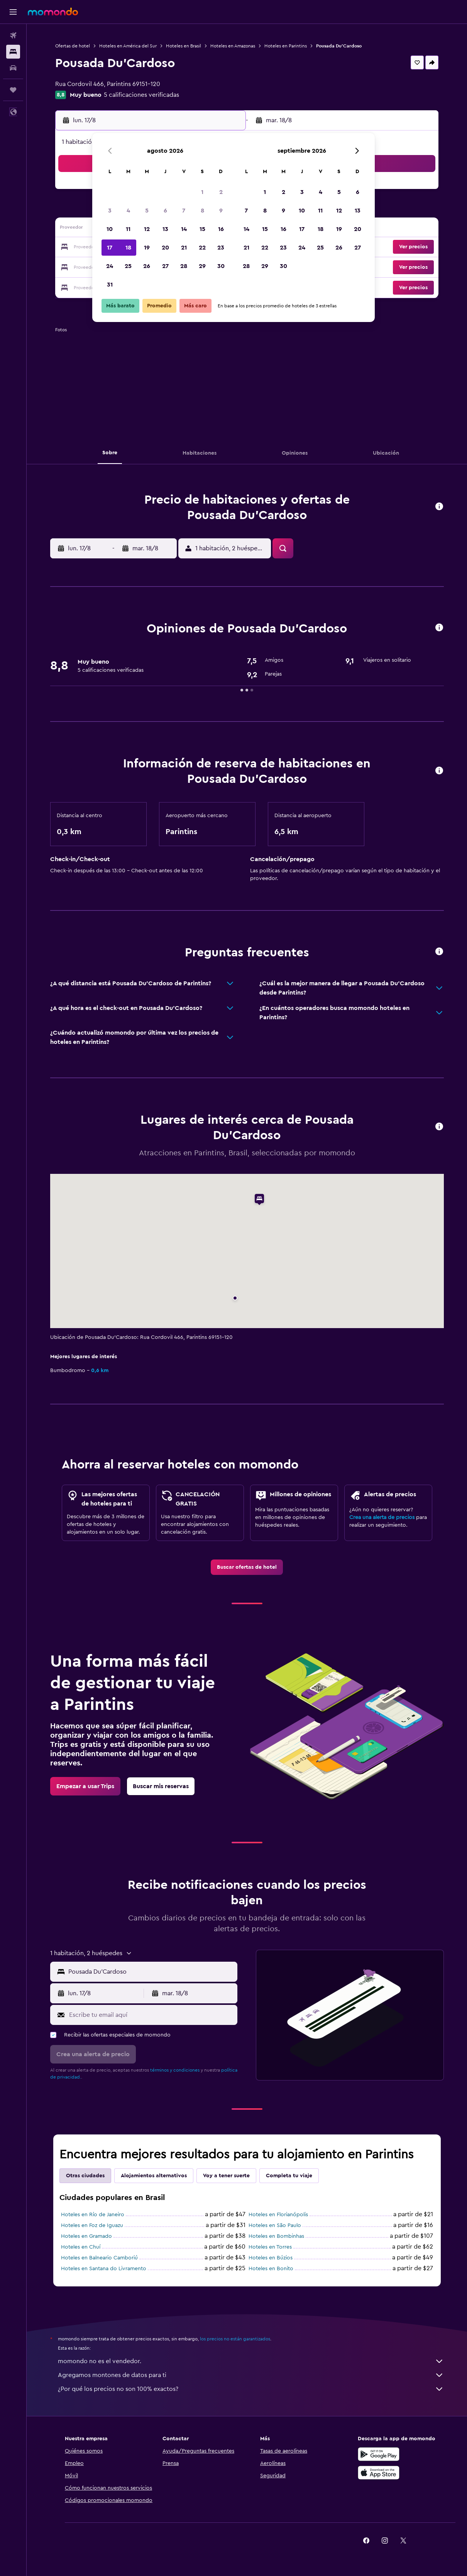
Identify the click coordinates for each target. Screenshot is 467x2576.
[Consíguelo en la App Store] (378, 2473)
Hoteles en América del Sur (128, 46)
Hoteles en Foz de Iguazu (92, 2225)
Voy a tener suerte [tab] (226, 2175)
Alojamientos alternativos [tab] (154, 2175)
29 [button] (202, 266)
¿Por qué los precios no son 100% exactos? (251, 2389)
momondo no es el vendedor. (251, 2361)
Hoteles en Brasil (183, 46)
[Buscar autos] (13, 68)
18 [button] (128, 247)
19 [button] (147, 247)
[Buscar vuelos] (13, 35)
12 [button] (147, 229)
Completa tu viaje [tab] (289, 2175)
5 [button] (147, 210)
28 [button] (183, 266)
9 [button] (221, 210)
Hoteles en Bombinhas (276, 2236)
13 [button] (165, 229)
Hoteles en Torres (270, 2247)
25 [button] (128, 266)
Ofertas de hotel (72, 46)
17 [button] (109, 247)
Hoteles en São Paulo (275, 2225)
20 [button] (165, 247)
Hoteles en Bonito (271, 2268)
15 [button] (202, 229)
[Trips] (13, 90)
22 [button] (202, 247)
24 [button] (109, 266)
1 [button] (202, 192)
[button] (13, 11)
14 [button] (184, 229)
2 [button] (221, 192)
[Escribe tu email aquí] (151, 2015)
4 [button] (128, 210)
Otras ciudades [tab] (85, 2175)
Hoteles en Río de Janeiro (92, 2214)
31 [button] (110, 285)
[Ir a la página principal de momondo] (53, 11)
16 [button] (221, 229)
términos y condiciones (175, 2070)
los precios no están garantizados (235, 2339)
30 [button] (221, 266)
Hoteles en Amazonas (232, 46)
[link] (247, 1567)
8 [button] (202, 210)
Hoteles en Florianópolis (278, 2214)
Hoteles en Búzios (271, 2258)
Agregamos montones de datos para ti (251, 2375)
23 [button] (220, 247)
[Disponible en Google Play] (378, 2454)
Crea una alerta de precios (382, 1517)
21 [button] (184, 247)
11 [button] (128, 229)
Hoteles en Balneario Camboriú (99, 2258)
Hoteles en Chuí (80, 2247)
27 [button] (165, 266)
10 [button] (110, 229)
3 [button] (110, 210)
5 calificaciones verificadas (141, 95)
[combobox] (151, 1971)
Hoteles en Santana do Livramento (103, 2268)
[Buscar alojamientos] (13, 51)
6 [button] (165, 210)
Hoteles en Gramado (86, 2236)
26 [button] (146, 266)
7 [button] (183, 210)
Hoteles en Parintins (285, 46)
